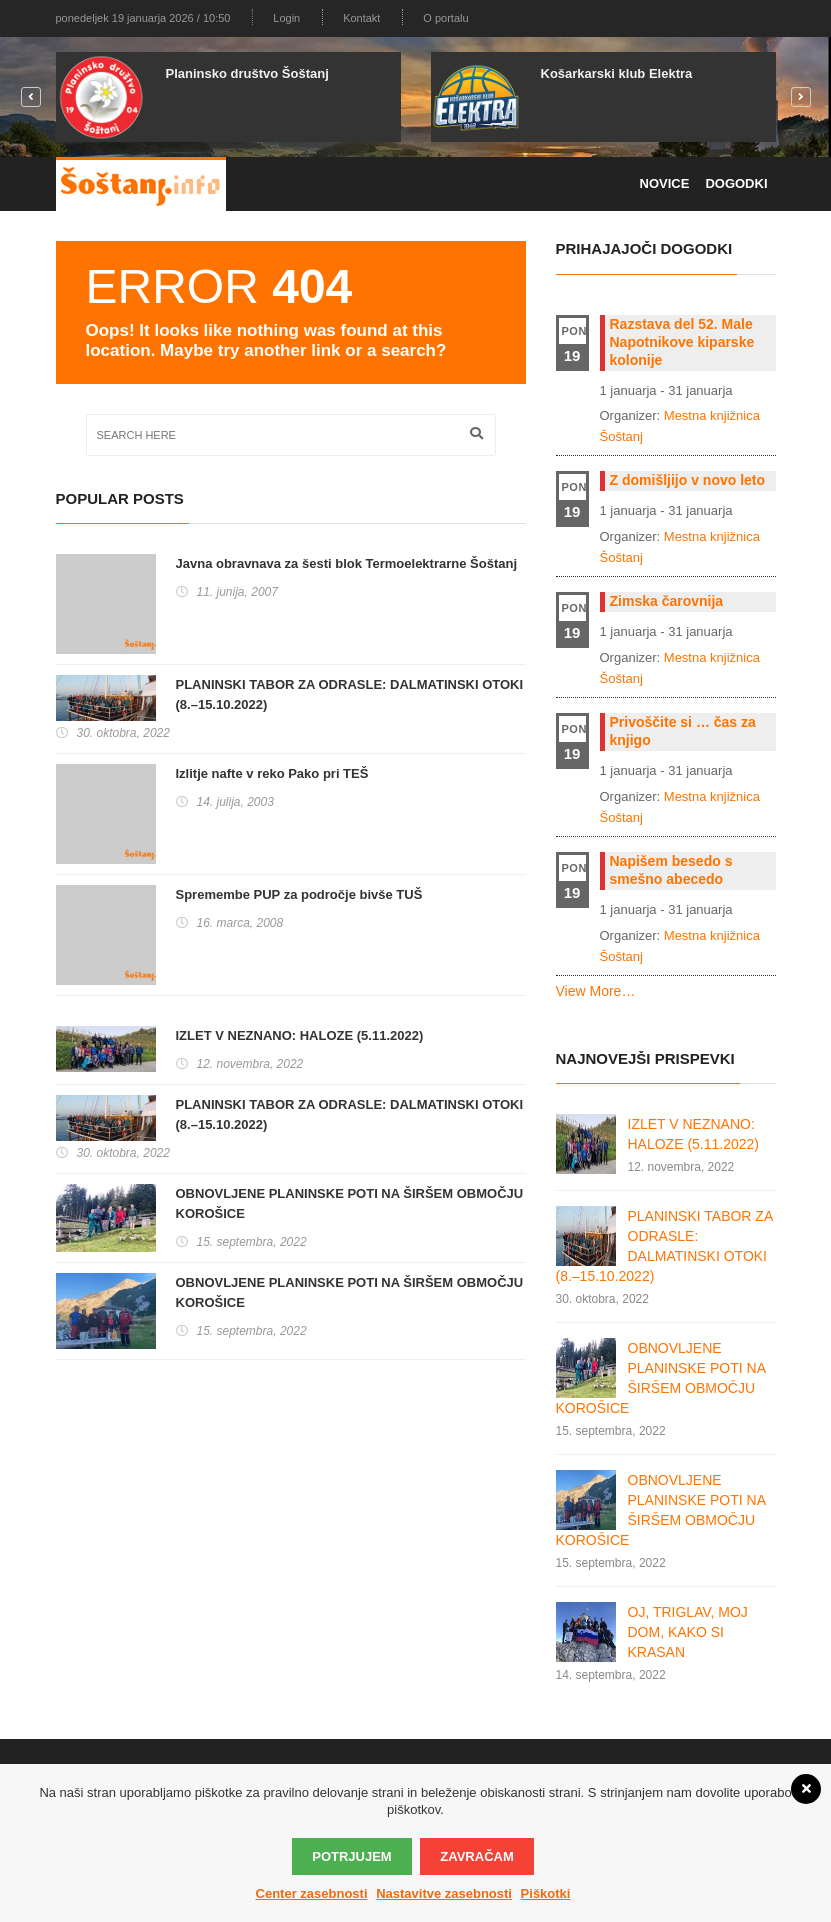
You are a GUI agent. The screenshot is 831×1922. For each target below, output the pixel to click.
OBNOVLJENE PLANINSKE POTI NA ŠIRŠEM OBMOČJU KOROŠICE (350, 1203)
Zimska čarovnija (667, 601)
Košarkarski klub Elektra (617, 73)
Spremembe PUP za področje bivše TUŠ (299, 894)
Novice (665, 183)
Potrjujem (351, 1856)
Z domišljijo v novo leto (688, 480)
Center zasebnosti (312, 1893)
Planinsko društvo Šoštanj (247, 73)
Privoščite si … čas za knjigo (683, 731)
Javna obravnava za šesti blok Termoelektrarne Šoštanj (347, 563)
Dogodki (736, 183)
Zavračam (476, 1856)
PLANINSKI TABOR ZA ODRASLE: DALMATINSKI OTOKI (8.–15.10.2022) (350, 694)
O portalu (445, 18)
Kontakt (361, 18)
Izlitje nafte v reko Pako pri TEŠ (272, 773)
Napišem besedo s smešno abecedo (671, 870)
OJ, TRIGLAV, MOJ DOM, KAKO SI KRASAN (688, 1632)
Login (286, 18)
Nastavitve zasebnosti (444, 1893)
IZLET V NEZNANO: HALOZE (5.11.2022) (300, 1035)
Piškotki (546, 1893)
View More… (596, 991)
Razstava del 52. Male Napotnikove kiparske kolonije (682, 342)
